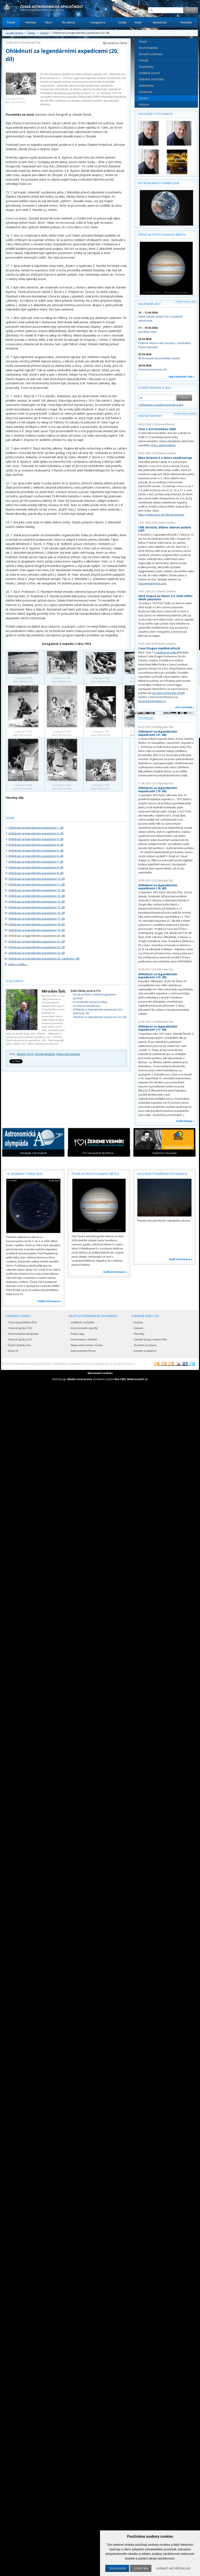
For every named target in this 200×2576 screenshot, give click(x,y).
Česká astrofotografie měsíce (162, 235)
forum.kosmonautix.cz (152, 701)
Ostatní (44, 33)
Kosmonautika (148, 48)
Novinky (31, 22)
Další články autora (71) (86, 991)
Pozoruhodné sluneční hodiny (90, 1002)
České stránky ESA (19, 1345)
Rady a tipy (77, 1334)
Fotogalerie (97, 22)
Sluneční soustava (150, 54)
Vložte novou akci (186, 301)
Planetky (139, 1334)
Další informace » (49, 1301)
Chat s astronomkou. (163, 445)
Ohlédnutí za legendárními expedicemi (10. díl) (36, 879)
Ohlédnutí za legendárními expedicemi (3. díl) (35, 839)
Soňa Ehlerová (166, 424)
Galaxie (138, 1328)
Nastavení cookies (100, 1373)
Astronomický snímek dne (158, 183)
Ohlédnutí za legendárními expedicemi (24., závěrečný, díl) (43, 958)
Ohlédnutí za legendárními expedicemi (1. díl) (35, 827)
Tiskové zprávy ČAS (20, 1328)
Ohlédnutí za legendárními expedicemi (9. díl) (35, 873)
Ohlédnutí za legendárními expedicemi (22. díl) (36, 947)
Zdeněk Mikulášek (45, 1054)
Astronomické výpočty (84, 1328)
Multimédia (146, 86)
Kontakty (186, 22)
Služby (122, 22)
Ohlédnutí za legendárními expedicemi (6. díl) (35, 856)
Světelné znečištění (151, 79)
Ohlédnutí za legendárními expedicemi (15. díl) (36, 907)
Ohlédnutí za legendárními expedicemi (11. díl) (36, 884)
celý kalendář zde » (181, 376)
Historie (144, 104)
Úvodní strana (14, 33)
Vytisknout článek (117, 43)
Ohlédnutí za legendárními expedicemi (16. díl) (36, 913)
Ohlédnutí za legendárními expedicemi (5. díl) (35, 850)
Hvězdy (143, 60)
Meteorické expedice (68, 1054)
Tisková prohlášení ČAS (22, 1322)
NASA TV (13, 1351)
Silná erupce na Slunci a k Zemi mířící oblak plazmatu (165, 597)
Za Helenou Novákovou (86, 1006)
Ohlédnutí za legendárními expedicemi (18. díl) (36, 924)
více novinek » (184, 707)
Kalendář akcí (149, 304)
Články (11, 22)
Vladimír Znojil (25, 1054)
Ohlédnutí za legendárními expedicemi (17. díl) (36, 918)
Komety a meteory (145, 1351)
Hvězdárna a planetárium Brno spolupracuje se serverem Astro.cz (94, 1363)
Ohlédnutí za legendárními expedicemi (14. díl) (36, 901)
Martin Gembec (167, 453)
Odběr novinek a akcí (154, 388)
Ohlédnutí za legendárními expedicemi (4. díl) (35, 845)
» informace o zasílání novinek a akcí (160, 405)
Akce (48, 22)
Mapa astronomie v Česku (87, 1345)
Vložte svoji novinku (185, 413)
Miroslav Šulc (33, 42)
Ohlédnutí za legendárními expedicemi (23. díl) (36, 953)
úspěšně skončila (165, 652)
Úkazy (143, 41)
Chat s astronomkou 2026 (157, 429)
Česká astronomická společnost (31, 1363)
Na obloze (68, 22)
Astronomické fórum (83, 1351)
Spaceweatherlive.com (152, 583)
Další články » (185, 1121)
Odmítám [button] (141, 2568)
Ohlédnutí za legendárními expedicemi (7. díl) (35, 861)
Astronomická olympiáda (23, 1334)
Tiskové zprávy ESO (20, 1339)
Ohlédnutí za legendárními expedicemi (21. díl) (36, 941)
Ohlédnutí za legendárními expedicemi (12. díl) (36, 890)
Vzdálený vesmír (149, 73)
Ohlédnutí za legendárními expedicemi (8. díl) (35, 867)
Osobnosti (145, 92)
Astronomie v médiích (84, 1339)
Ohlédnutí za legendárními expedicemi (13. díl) (36, 896)
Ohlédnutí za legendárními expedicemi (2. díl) (35, 833)
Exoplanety (146, 67)
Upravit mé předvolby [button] (173, 2568)
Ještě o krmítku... (18, 964)
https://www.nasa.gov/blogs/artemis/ (161, 514)
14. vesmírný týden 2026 (24, 1174)
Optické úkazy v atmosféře (150, 1339)
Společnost (160, 22)
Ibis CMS (120, 1379)
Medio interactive (79, 1379)
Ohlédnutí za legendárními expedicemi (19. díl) (36, 930)
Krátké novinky (150, 416)
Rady (138, 22)
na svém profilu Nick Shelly (168, 693)
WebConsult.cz (137, 1379)
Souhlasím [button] (117, 2568)
